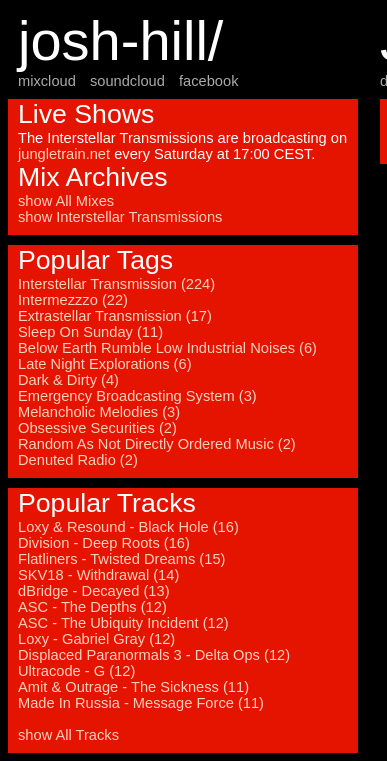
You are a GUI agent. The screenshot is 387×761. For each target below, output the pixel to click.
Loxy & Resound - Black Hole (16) (128, 527)
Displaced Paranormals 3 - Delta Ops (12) (154, 655)
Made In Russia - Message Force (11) (141, 703)
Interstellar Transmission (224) (116, 284)
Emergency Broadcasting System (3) (137, 396)
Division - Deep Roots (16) (104, 543)
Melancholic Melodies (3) (99, 412)
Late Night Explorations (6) (105, 364)
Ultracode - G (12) (76, 671)
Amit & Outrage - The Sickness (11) (133, 687)
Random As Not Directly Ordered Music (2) (157, 444)
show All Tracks (68, 735)
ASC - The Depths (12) (92, 607)
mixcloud (47, 81)
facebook (208, 81)
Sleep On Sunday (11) (90, 332)
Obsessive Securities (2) (97, 428)
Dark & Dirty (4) (68, 380)
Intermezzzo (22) (73, 300)
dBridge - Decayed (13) (94, 591)
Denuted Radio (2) (78, 460)
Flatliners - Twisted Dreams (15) (121, 559)
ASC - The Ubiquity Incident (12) (123, 623)
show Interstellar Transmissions (120, 217)
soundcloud (127, 81)
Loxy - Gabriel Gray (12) (96, 639)
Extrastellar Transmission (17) (115, 316)
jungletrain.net (64, 154)
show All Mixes (66, 201)
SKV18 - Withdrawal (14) (98, 575)
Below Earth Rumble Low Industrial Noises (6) (167, 348)
